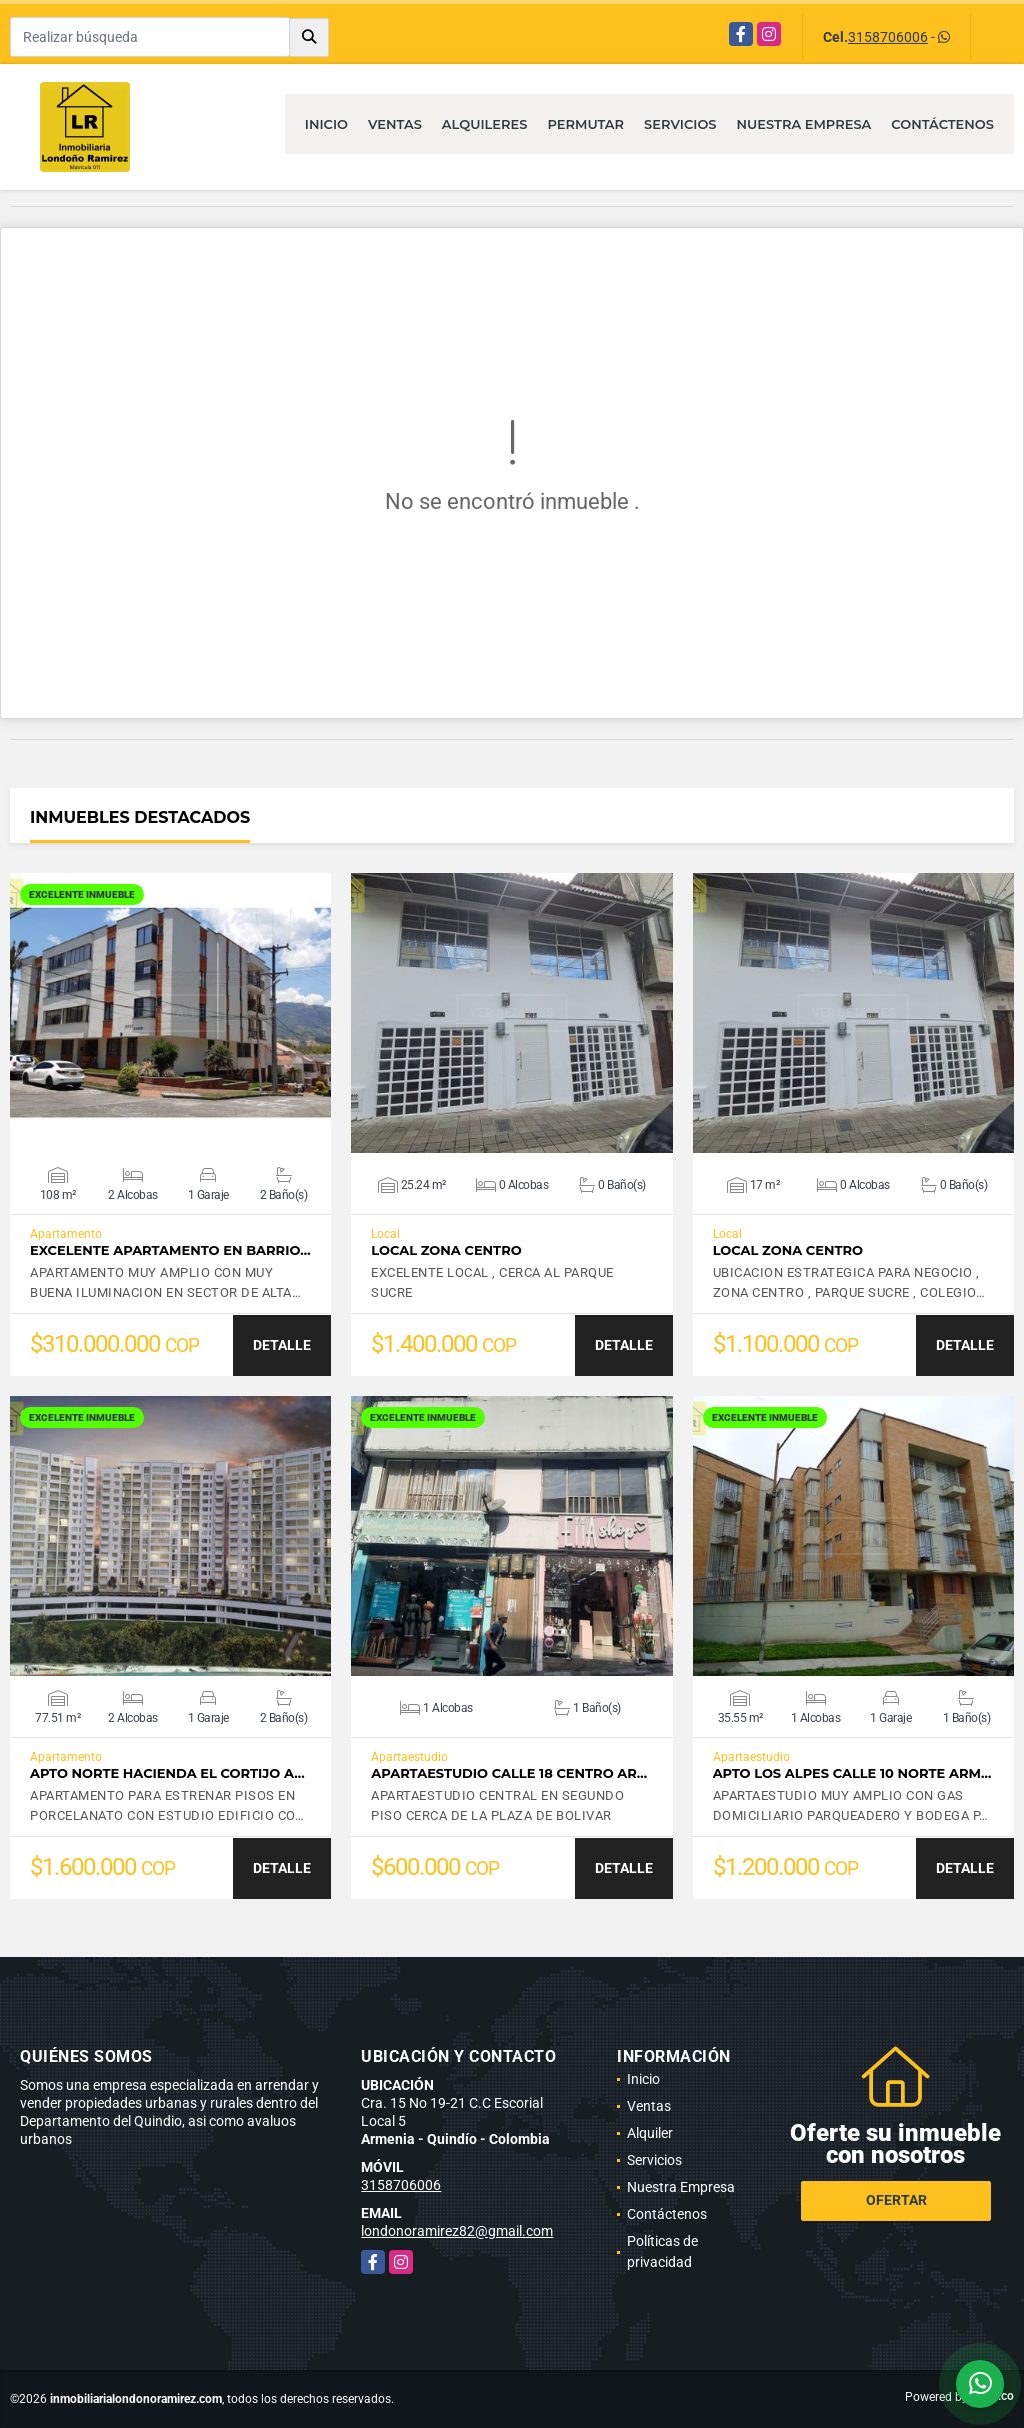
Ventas (395, 124)
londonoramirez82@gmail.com (457, 2231)
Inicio (326, 124)
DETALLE (282, 1345)
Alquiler (650, 2133)
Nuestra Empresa (804, 124)
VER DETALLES (170, 1013)
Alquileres (485, 124)
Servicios (680, 124)
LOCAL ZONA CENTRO (446, 1250)
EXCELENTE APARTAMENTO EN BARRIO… (170, 1250)
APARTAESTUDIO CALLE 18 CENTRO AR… (509, 1773)
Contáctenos (942, 124)
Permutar (585, 124)
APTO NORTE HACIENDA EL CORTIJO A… (167, 1773)
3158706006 (888, 37)
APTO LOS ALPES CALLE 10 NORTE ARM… (852, 1773)
